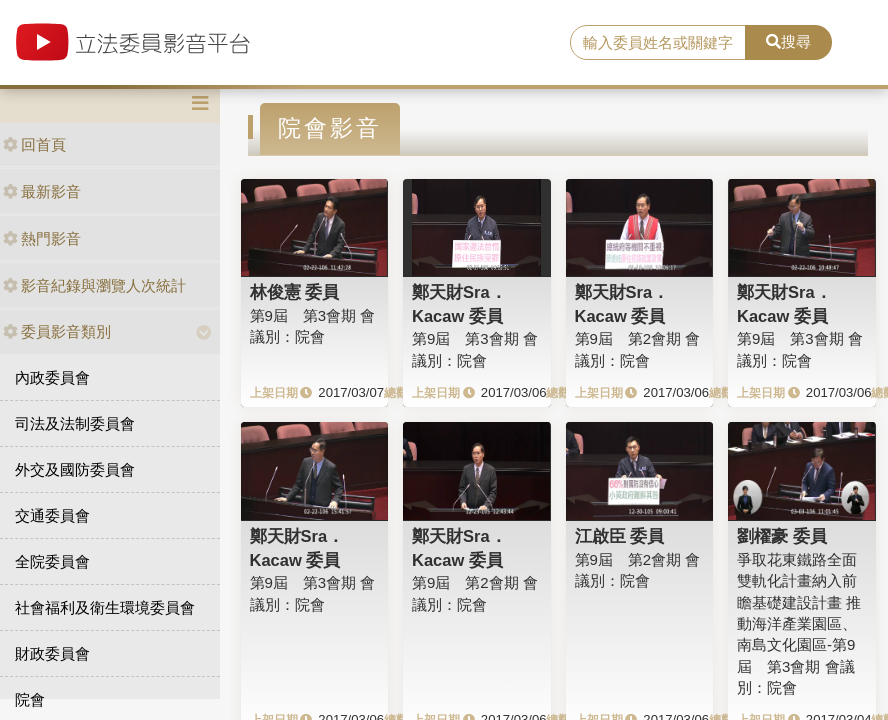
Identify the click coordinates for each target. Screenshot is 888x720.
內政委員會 (52, 377)
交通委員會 (52, 515)
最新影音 (42, 191)
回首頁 (34, 144)
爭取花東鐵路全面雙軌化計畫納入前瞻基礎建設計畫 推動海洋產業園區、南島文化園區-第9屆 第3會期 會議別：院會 (799, 624)
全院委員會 (52, 561)
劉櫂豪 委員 (782, 536)
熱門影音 (42, 238)
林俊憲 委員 (295, 292)
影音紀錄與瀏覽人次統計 (94, 285)
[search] (658, 43)
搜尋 (788, 41)
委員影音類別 (57, 331)
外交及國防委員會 (75, 469)
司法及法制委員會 (75, 423)
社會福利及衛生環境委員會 (105, 607)
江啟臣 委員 (620, 536)
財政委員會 (52, 653)
